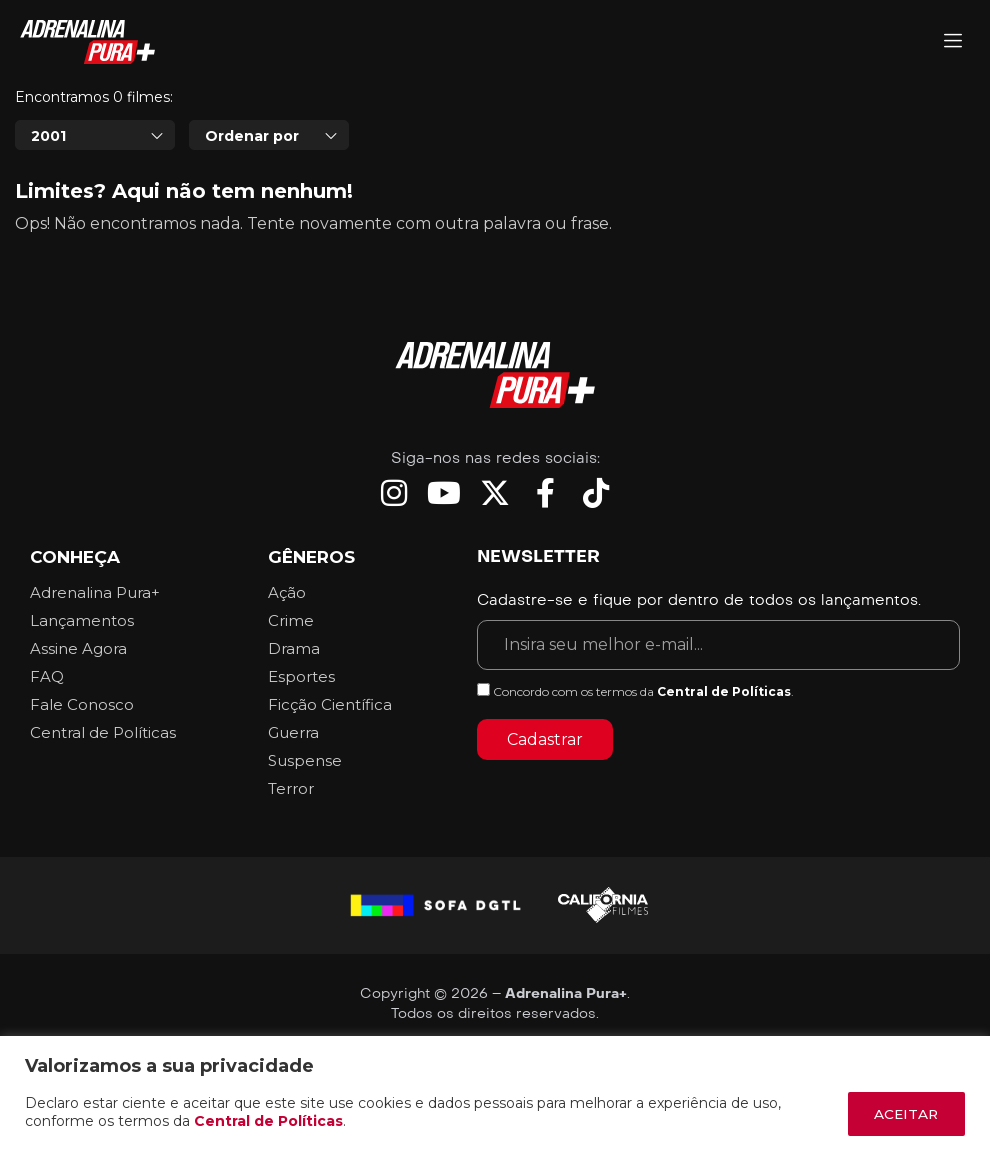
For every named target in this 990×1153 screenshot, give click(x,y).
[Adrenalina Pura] (953, 42)
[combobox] (95, 191)
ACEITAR (903, 1114)
